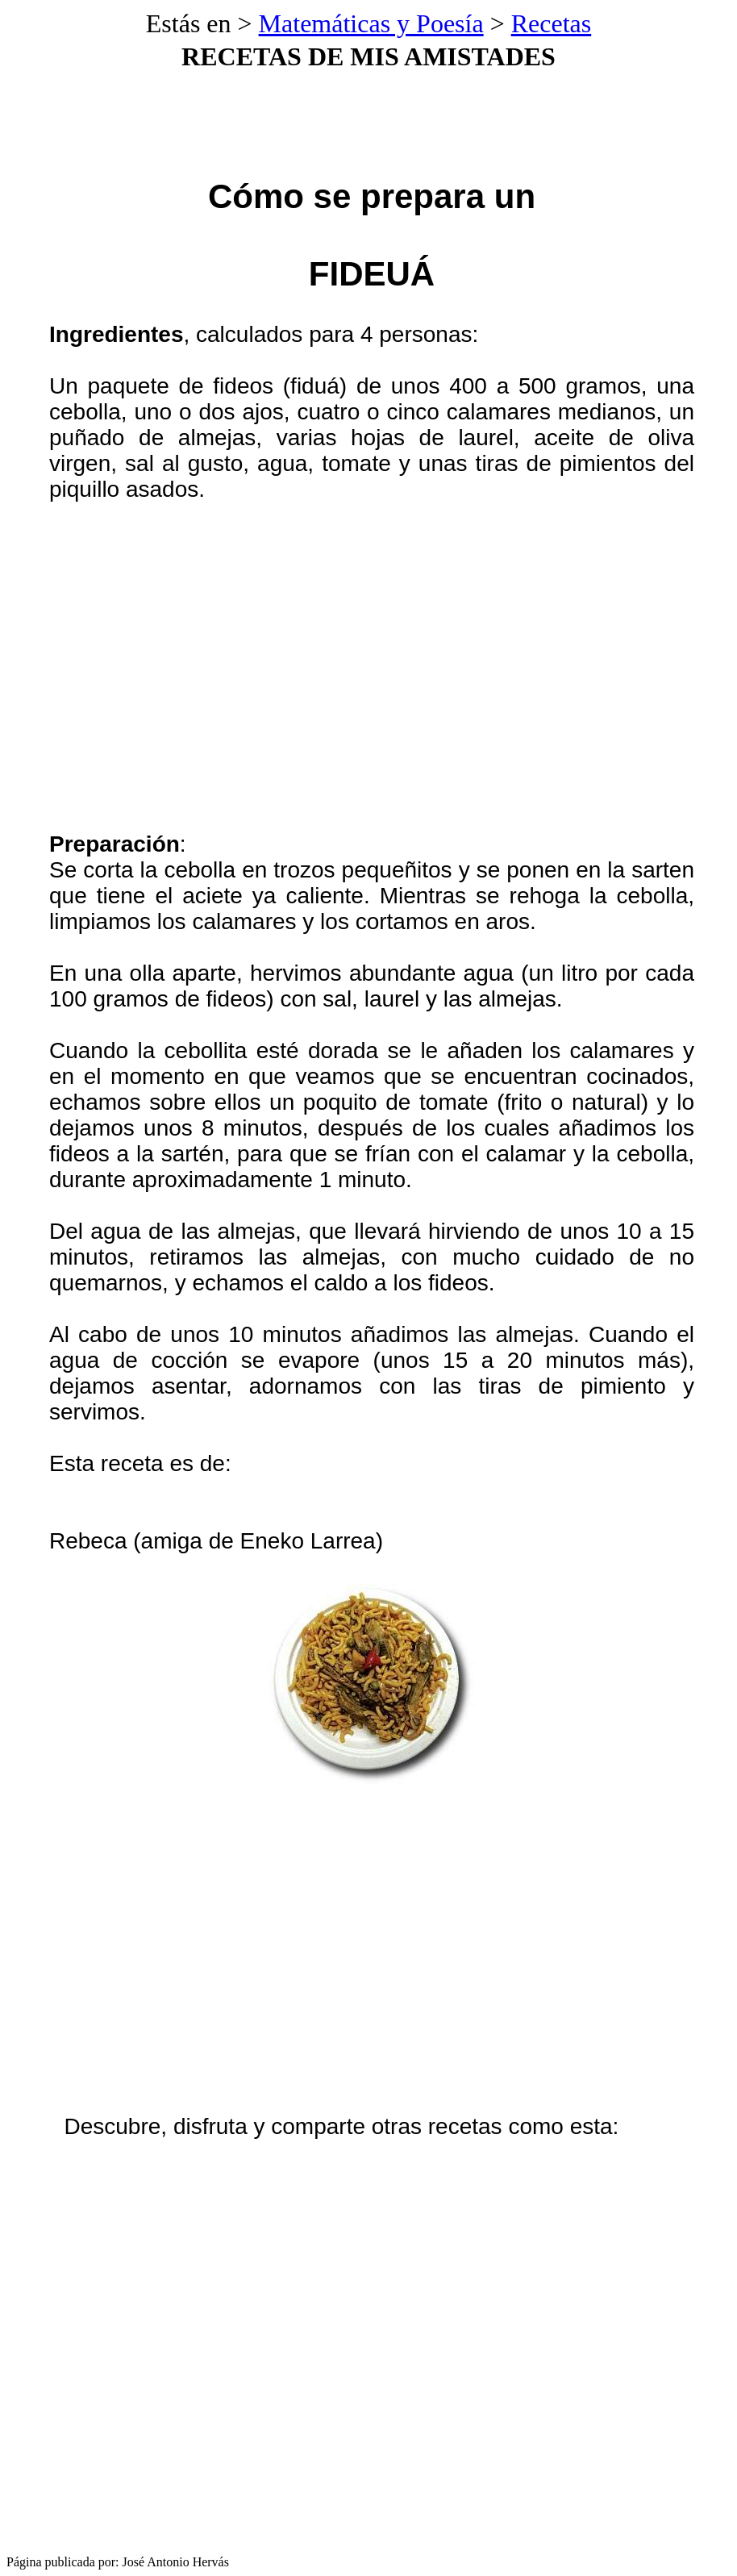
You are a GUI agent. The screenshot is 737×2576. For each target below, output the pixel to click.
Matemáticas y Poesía (371, 23)
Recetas (551, 23)
